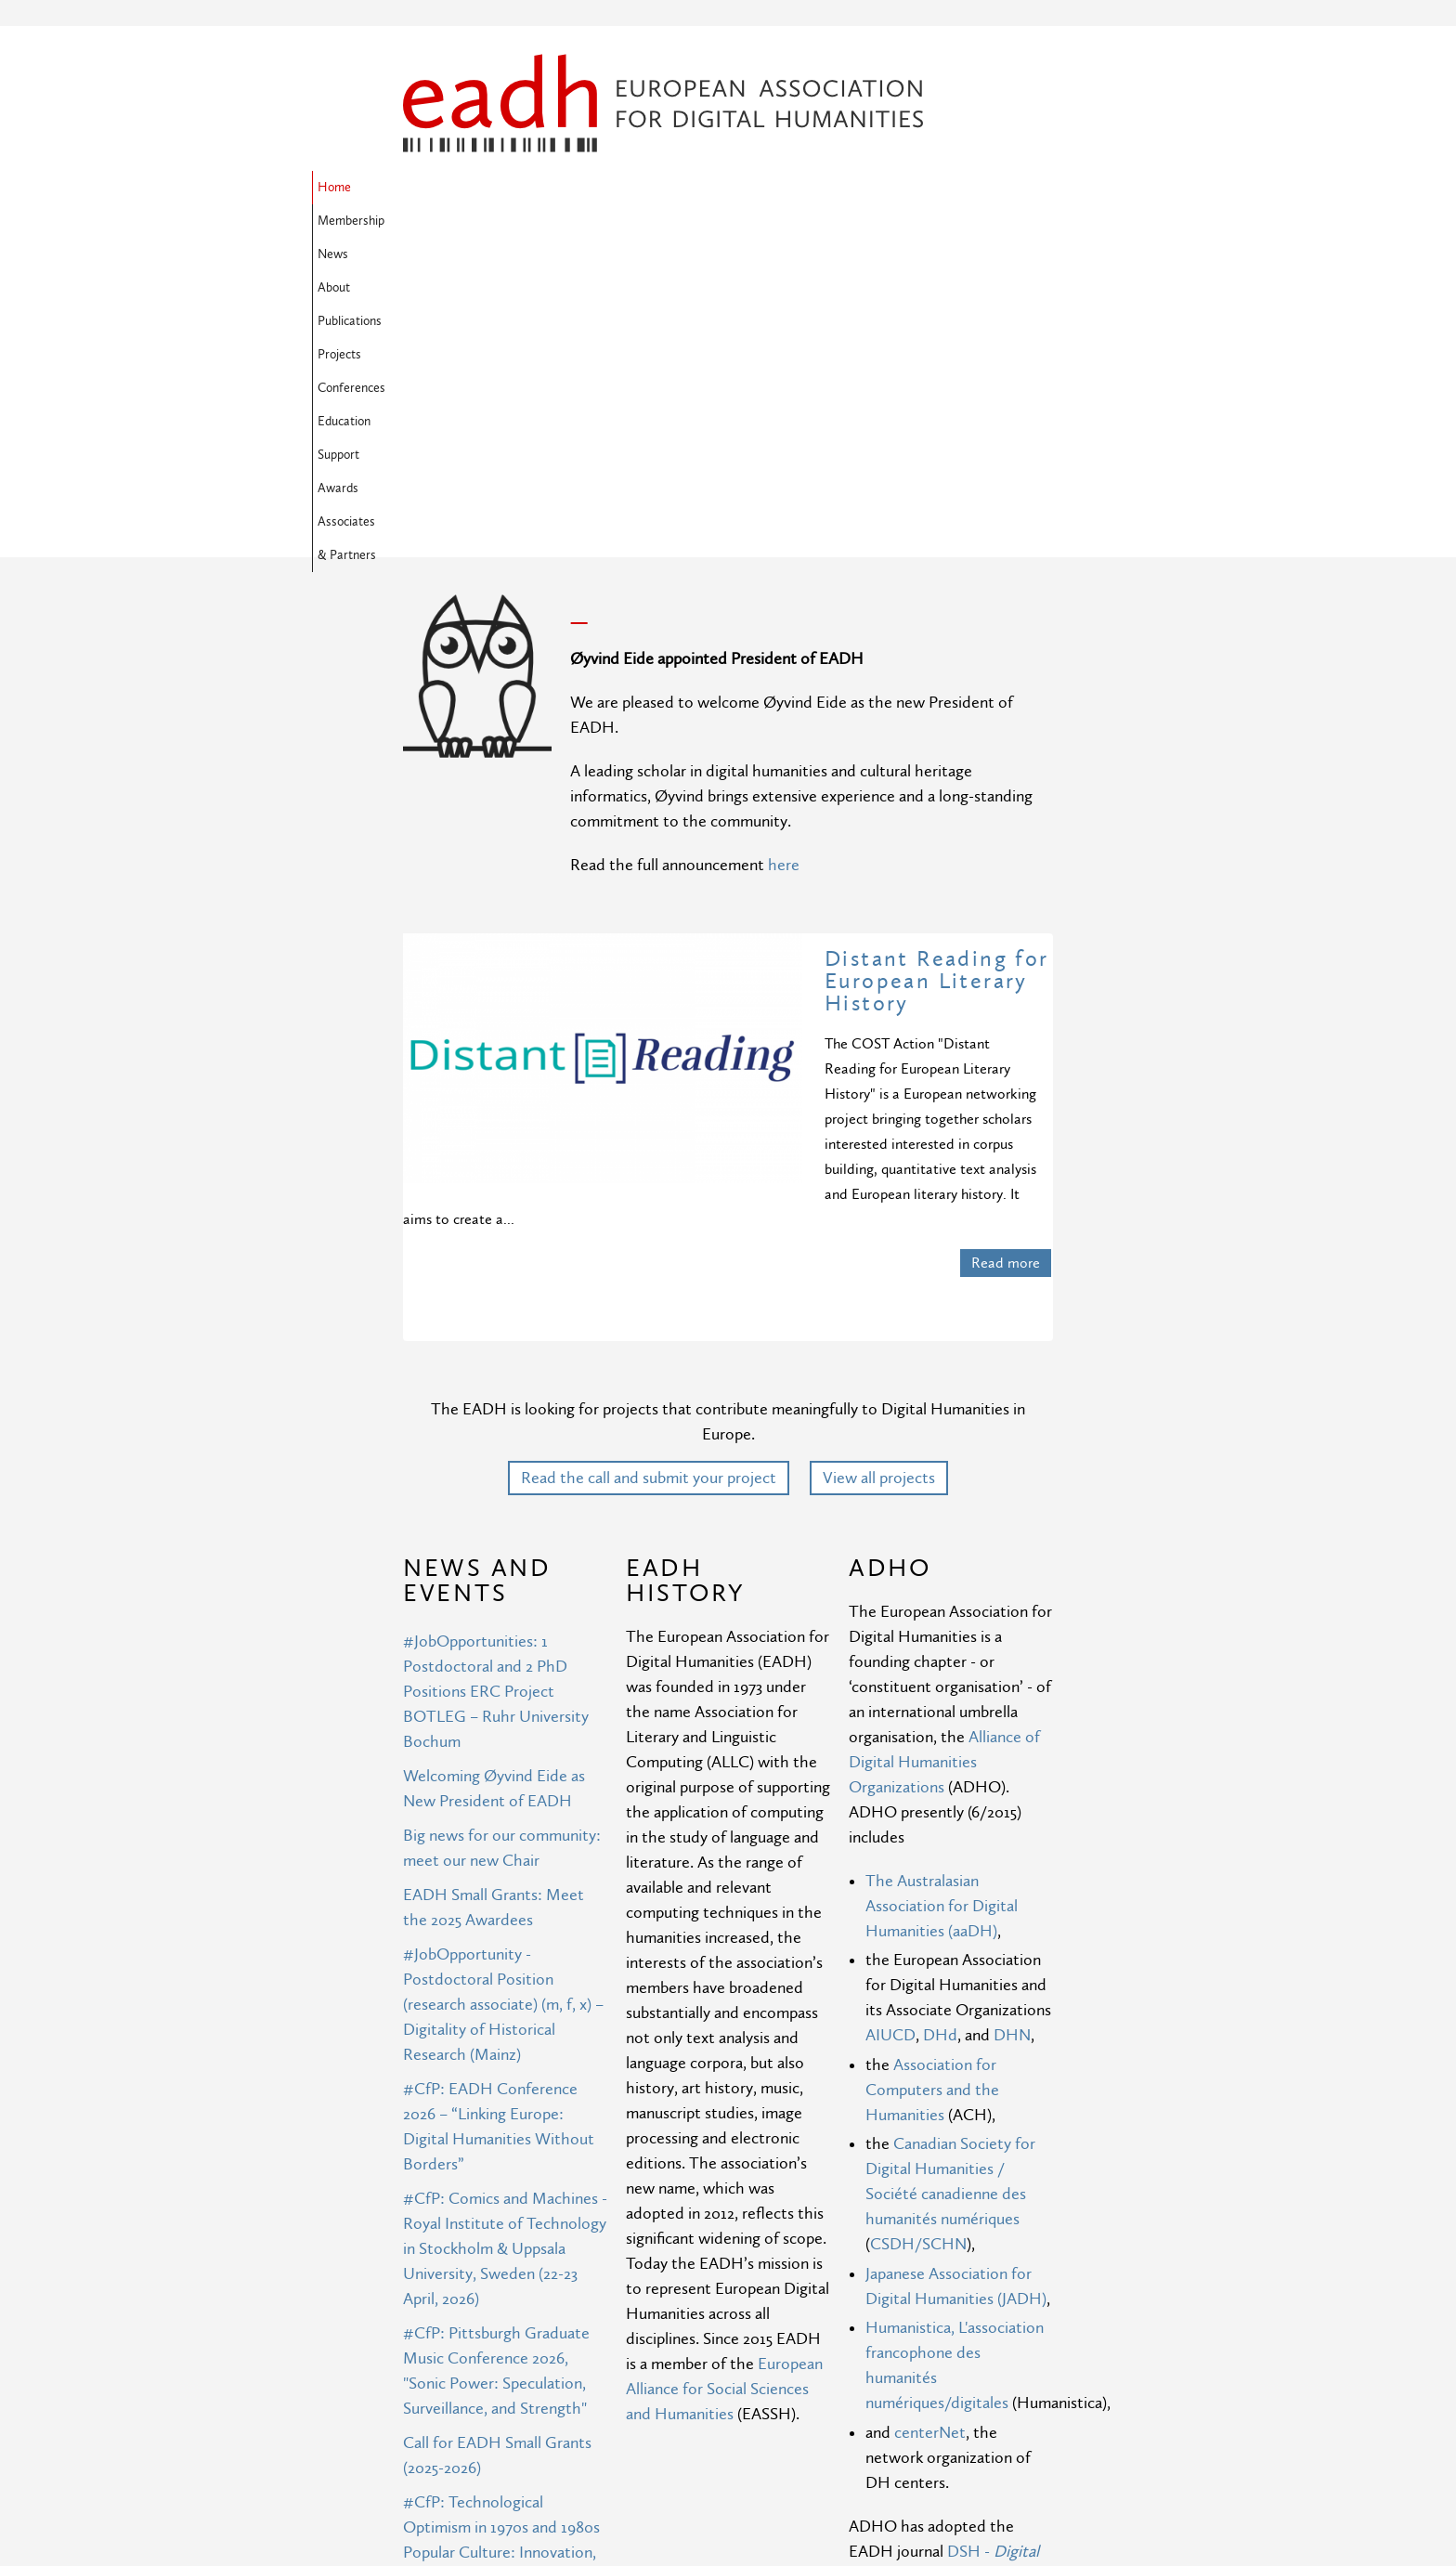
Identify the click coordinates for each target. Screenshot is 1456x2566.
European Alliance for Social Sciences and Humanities (724, 2088)
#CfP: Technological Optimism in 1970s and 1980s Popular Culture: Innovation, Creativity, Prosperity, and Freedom (501, 2252)
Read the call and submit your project (648, 1177)
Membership (499, 187)
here (784, 564)
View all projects (879, 1177)
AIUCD (890, 1734)
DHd (940, 1734)
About (628, 187)
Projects (778, 187)
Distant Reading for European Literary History (937, 680)
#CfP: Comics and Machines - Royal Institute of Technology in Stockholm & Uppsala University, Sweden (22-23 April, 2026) (505, 1948)
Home (425, 187)
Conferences (858, 187)
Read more (1005, 962)
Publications (701, 187)
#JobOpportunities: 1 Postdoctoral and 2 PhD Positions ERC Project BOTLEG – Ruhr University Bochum (496, 1391)
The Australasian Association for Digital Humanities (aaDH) (941, 1605)
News (572, 187)
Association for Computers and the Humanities (932, 1789)
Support (429, 221)
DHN (1012, 1734)
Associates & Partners (599, 221)
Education (942, 187)
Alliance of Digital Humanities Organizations (944, 1461)
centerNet (930, 2132)
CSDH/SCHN (918, 1943)
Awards (494, 221)
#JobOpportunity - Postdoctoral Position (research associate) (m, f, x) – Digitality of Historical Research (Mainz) (503, 1704)
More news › (547, 2510)
